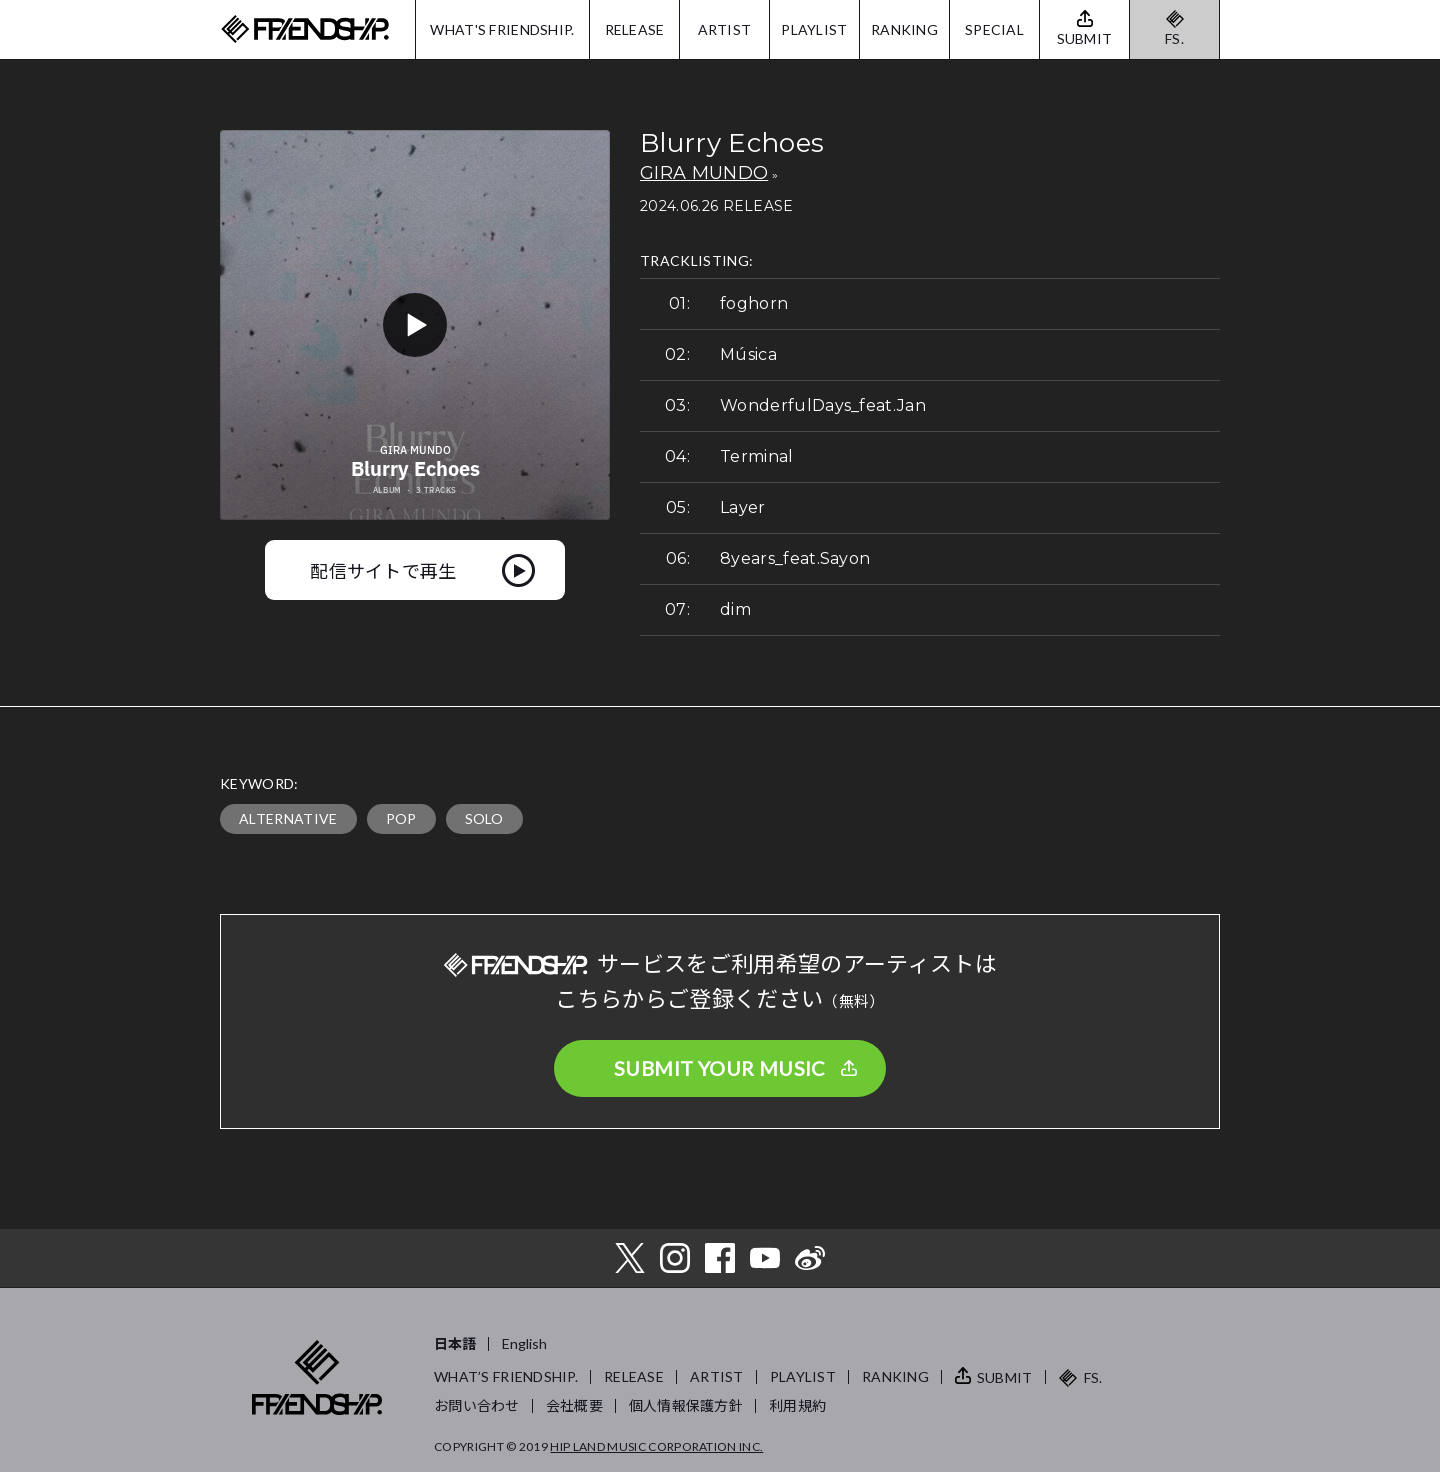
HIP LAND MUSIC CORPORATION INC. (656, 1446)
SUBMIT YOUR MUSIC (720, 1068)
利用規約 (797, 1405)
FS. (1174, 38)
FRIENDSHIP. (305, 29)
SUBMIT (1005, 1377)
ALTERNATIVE (288, 818)
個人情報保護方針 (686, 1405)
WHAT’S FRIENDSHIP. (506, 1376)
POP (401, 818)
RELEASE (635, 29)
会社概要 (574, 1405)
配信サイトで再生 (383, 570)
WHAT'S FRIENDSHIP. (502, 29)
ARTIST (725, 29)
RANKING (904, 29)
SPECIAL (994, 29)
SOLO (484, 818)
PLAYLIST (814, 29)
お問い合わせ (477, 1405)
